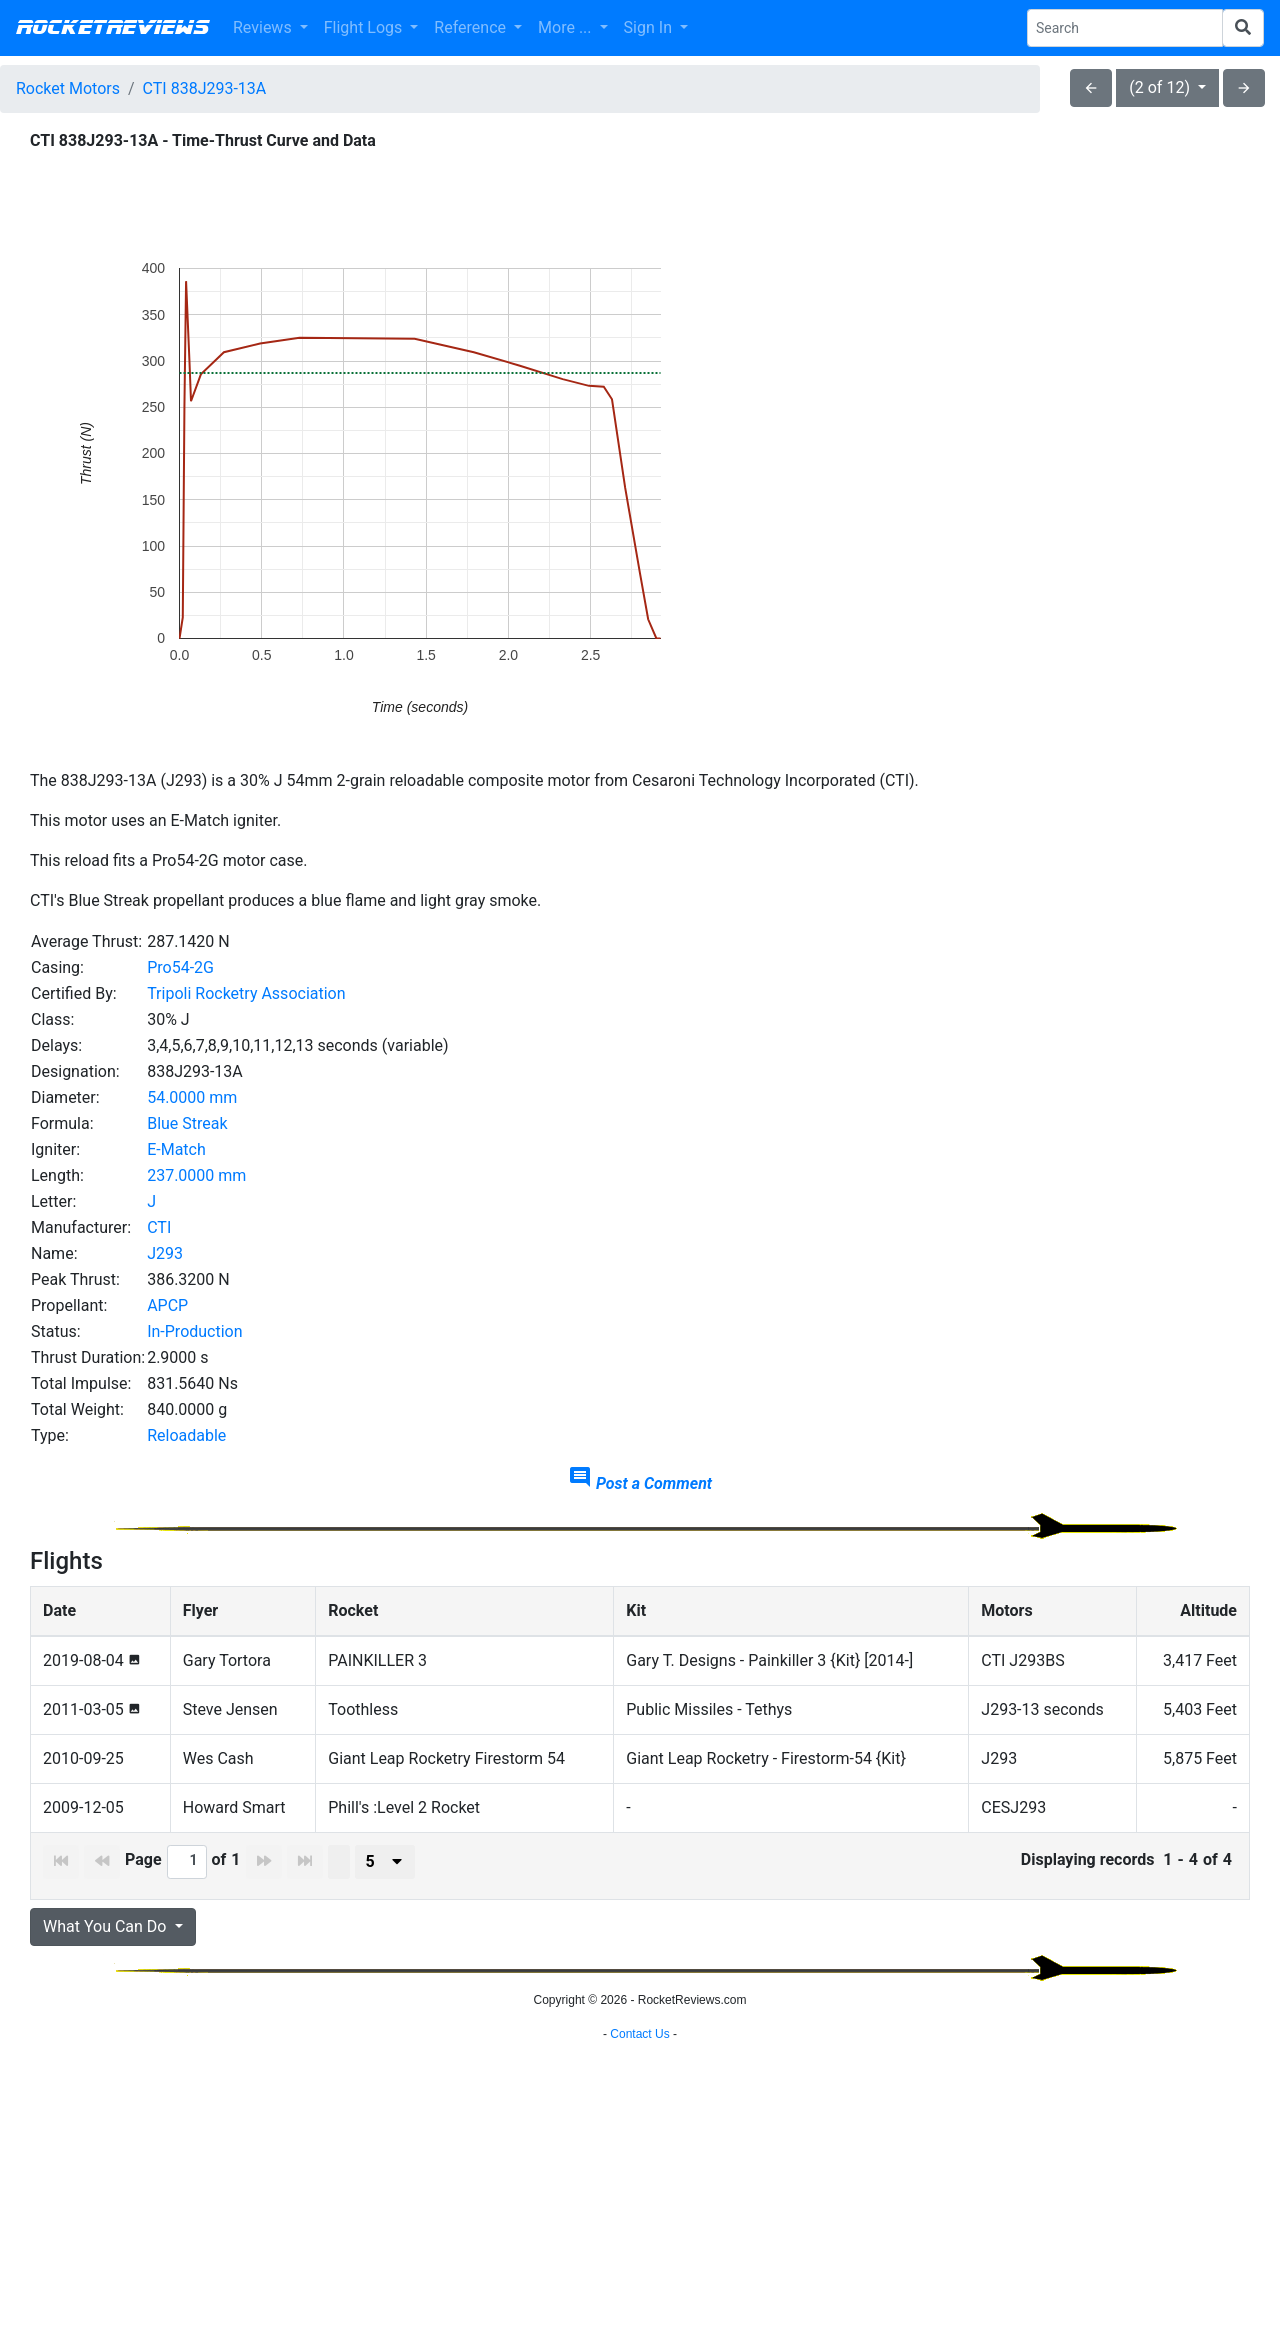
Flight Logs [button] (365, 27)
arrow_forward (1244, 88)
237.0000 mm (196, 1175)
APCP (167, 1305)
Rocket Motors (68, 88)
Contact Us (639, 2324)
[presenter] (385, 1862)
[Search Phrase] (1125, 28)
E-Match (176, 1149)
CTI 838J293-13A (205, 88)
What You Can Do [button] (106, 1926)
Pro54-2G (180, 967)
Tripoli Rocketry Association (246, 993)
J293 (165, 1253)
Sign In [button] (650, 27)
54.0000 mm (192, 1097)
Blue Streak (187, 1123)
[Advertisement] (640, 2165)
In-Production (194, 1331)
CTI (159, 1227)
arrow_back (1091, 88)
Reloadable (186, 1435)
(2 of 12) (1161, 87)
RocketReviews (112, 28)
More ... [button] (566, 27)
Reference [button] (472, 27)
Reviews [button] (264, 27)
